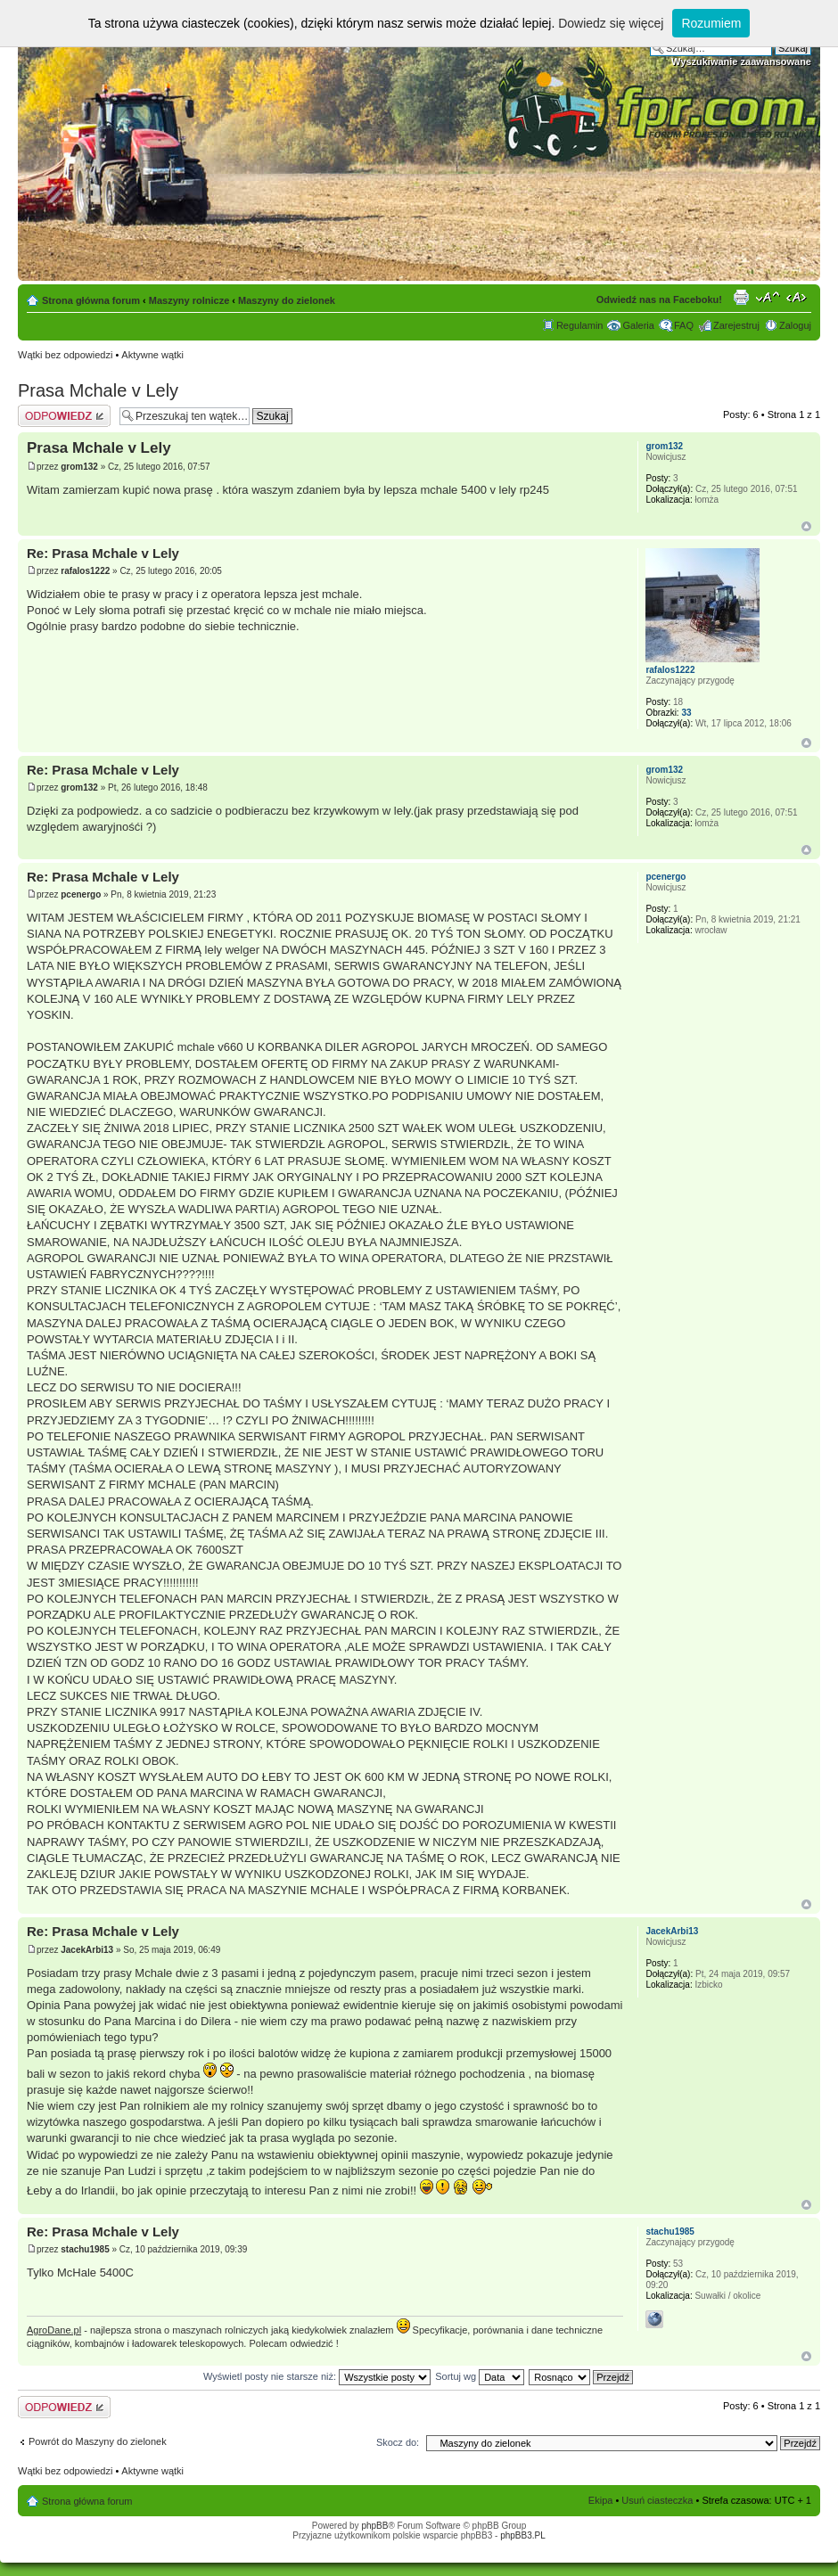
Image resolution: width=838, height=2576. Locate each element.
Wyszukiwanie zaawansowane (741, 61)
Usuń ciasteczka (657, 2500)
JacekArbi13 (87, 1950)
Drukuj (741, 297)
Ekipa (600, 2500)
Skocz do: (397, 2442)
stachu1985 (85, 2249)
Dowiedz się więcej (610, 23)
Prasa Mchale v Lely (98, 390)
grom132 (79, 467)
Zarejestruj (736, 325)
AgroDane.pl (54, 2330)
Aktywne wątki (152, 354)
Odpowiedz (64, 416)
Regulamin (580, 325)
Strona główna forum (91, 300)
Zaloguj (795, 325)
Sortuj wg (479, 2376)
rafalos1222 (85, 571)
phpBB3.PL (523, 2535)
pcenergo (81, 894)
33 (686, 713)
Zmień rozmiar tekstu (768, 297)
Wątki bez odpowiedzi (65, 354)
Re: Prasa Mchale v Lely (103, 553)
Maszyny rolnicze (189, 300)
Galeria (637, 325)
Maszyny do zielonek (286, 300)
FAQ (684, 325)
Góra (806, 526)
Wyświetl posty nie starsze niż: (317, 2376)
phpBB (374, 2526)
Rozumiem (711, 23)
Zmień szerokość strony (798, 297)
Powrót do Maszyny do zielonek (98, 2441)
